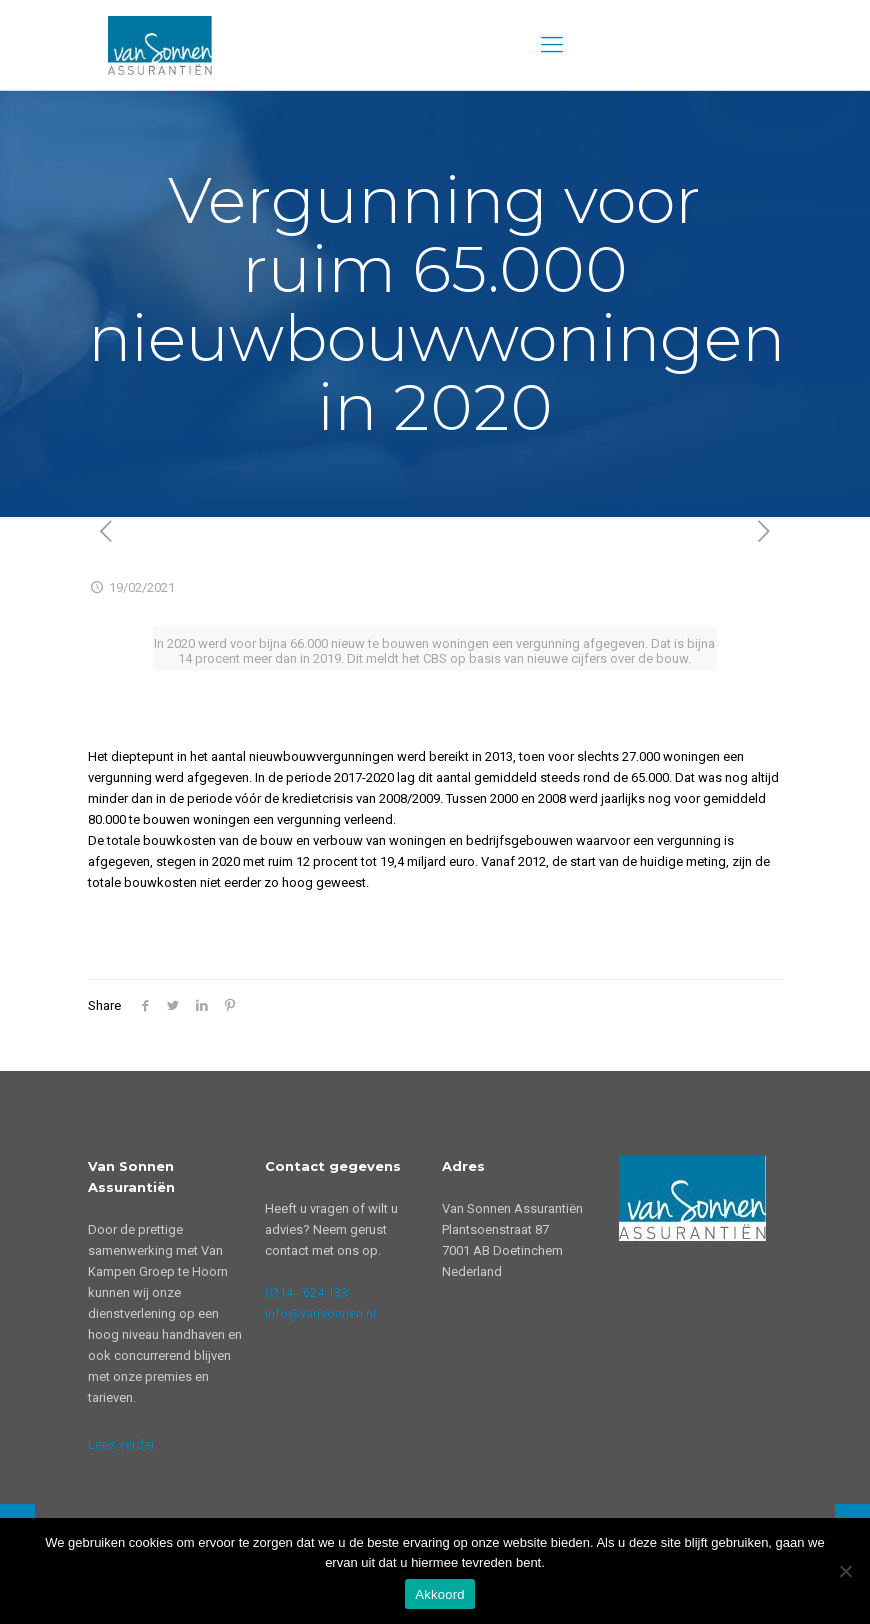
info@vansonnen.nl (320, 1313)
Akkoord (439, 1594)
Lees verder (121, 1444)
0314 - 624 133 (306, 1292)
